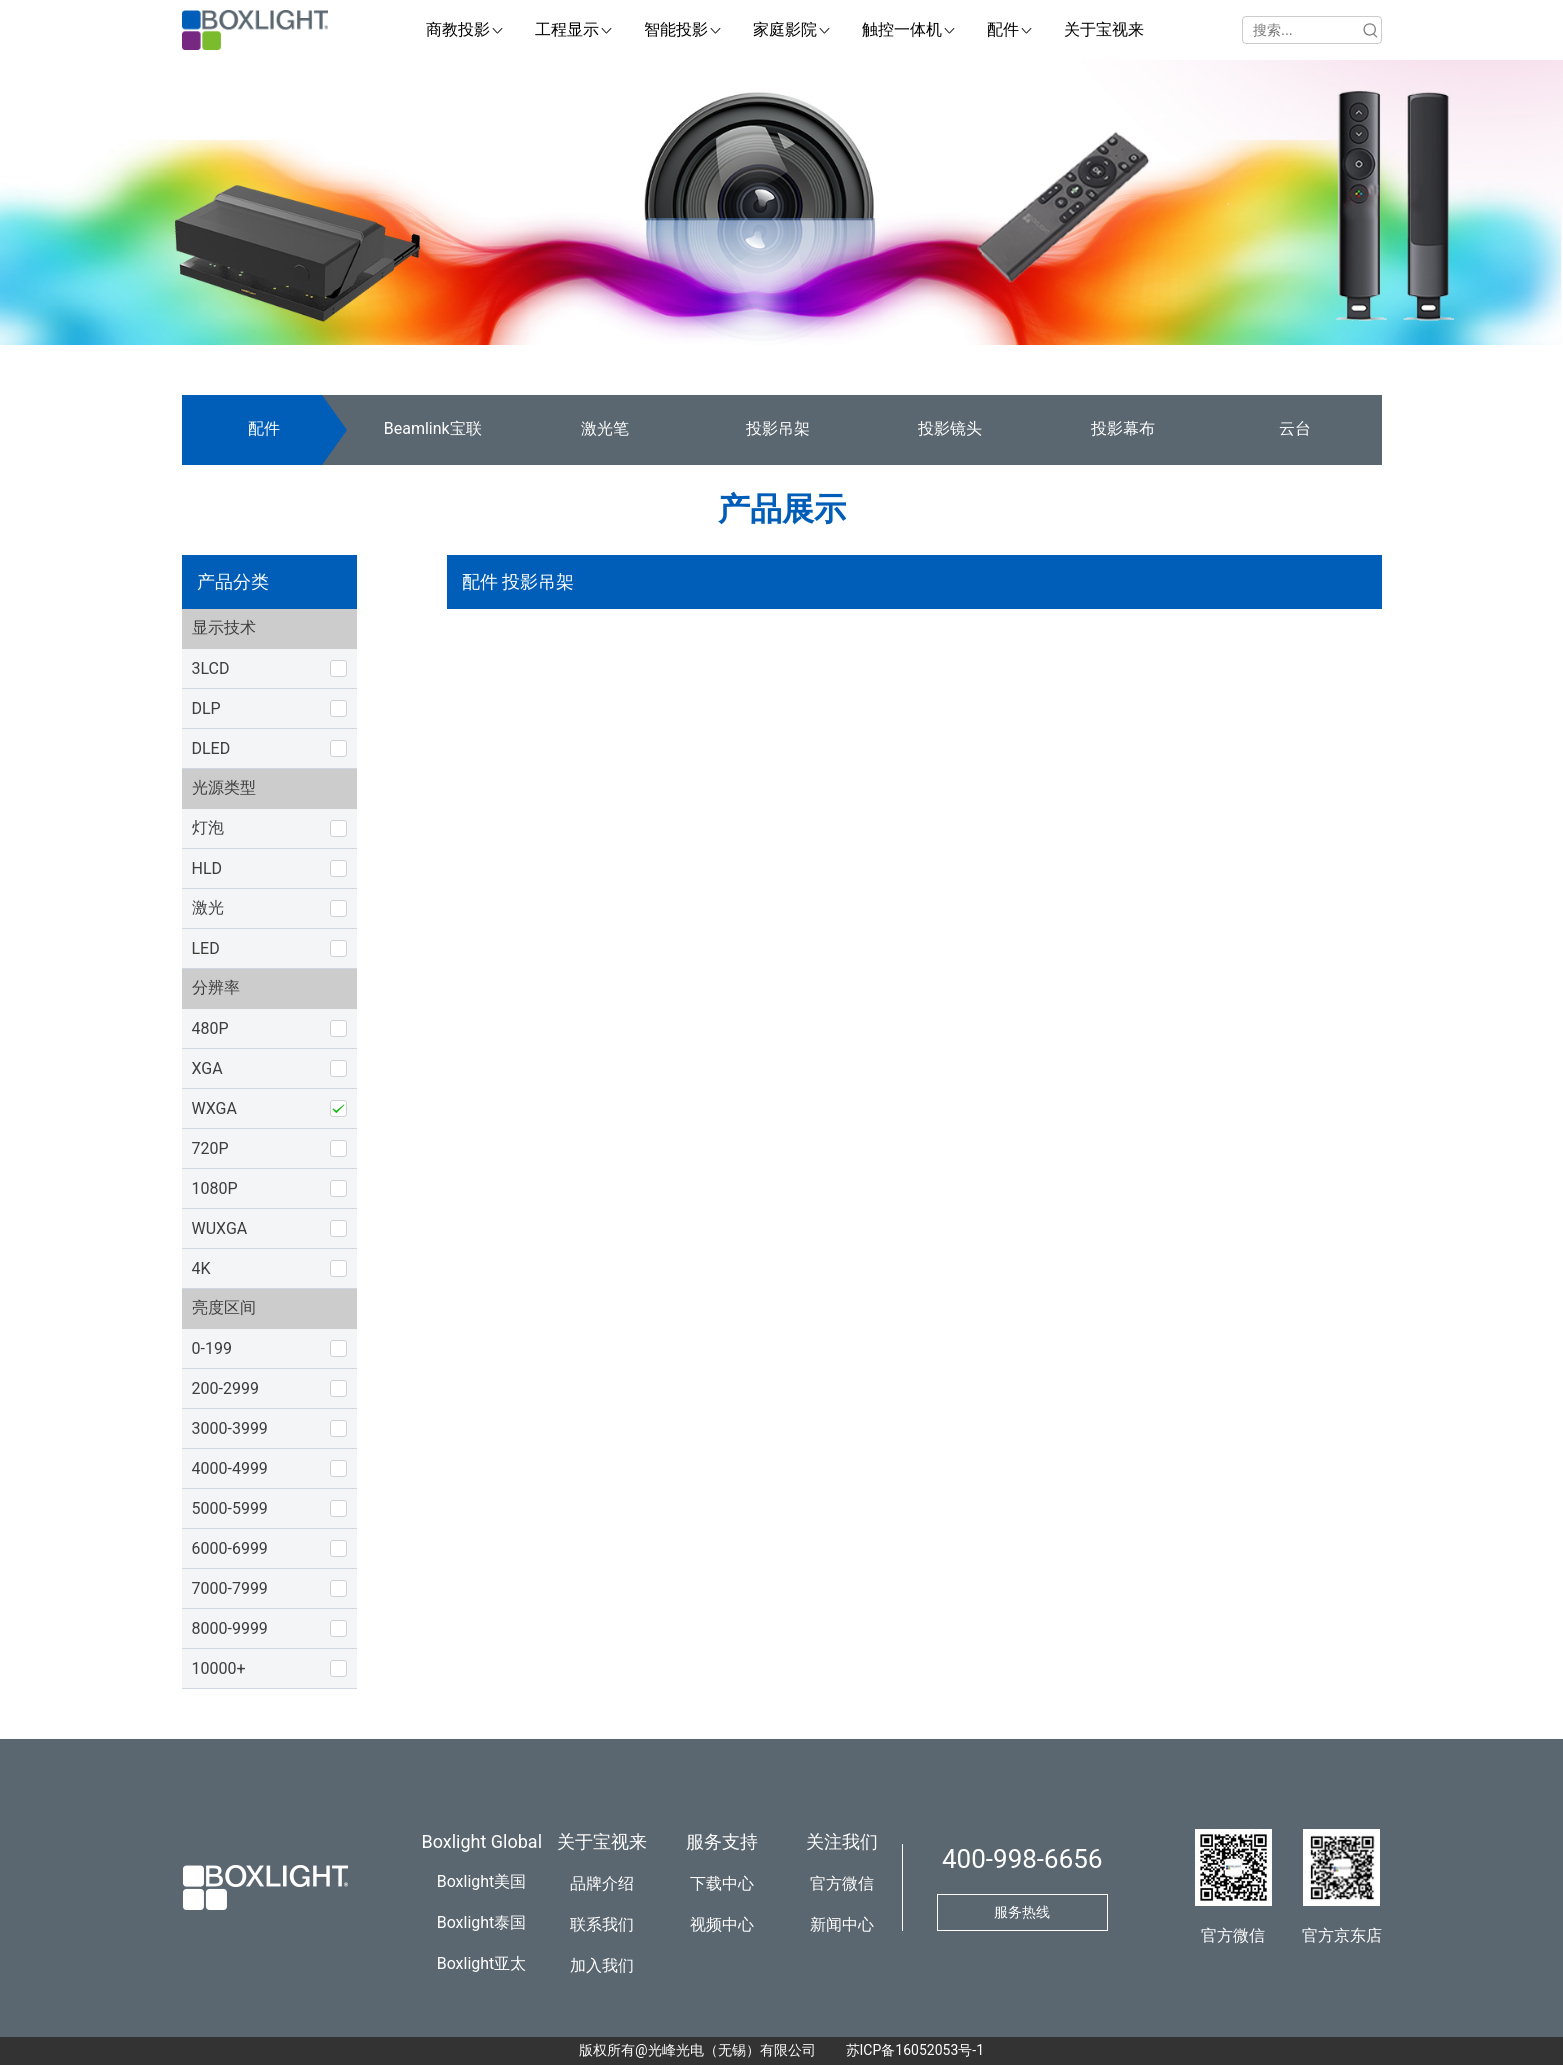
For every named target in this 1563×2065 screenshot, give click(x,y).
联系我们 (602, 1924)
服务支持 (722, 1841)
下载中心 (722, 1883)
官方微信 (842, 1883)
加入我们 (602, 1965)
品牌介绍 (602, 1883)
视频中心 (722, 1924)
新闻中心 (842, 1924)
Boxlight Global (482, 1841)
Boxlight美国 (482, 1881)
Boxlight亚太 (482, 1963)
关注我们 (842, 1841)
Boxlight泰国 (482, 1922)
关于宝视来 (602, 1841)
